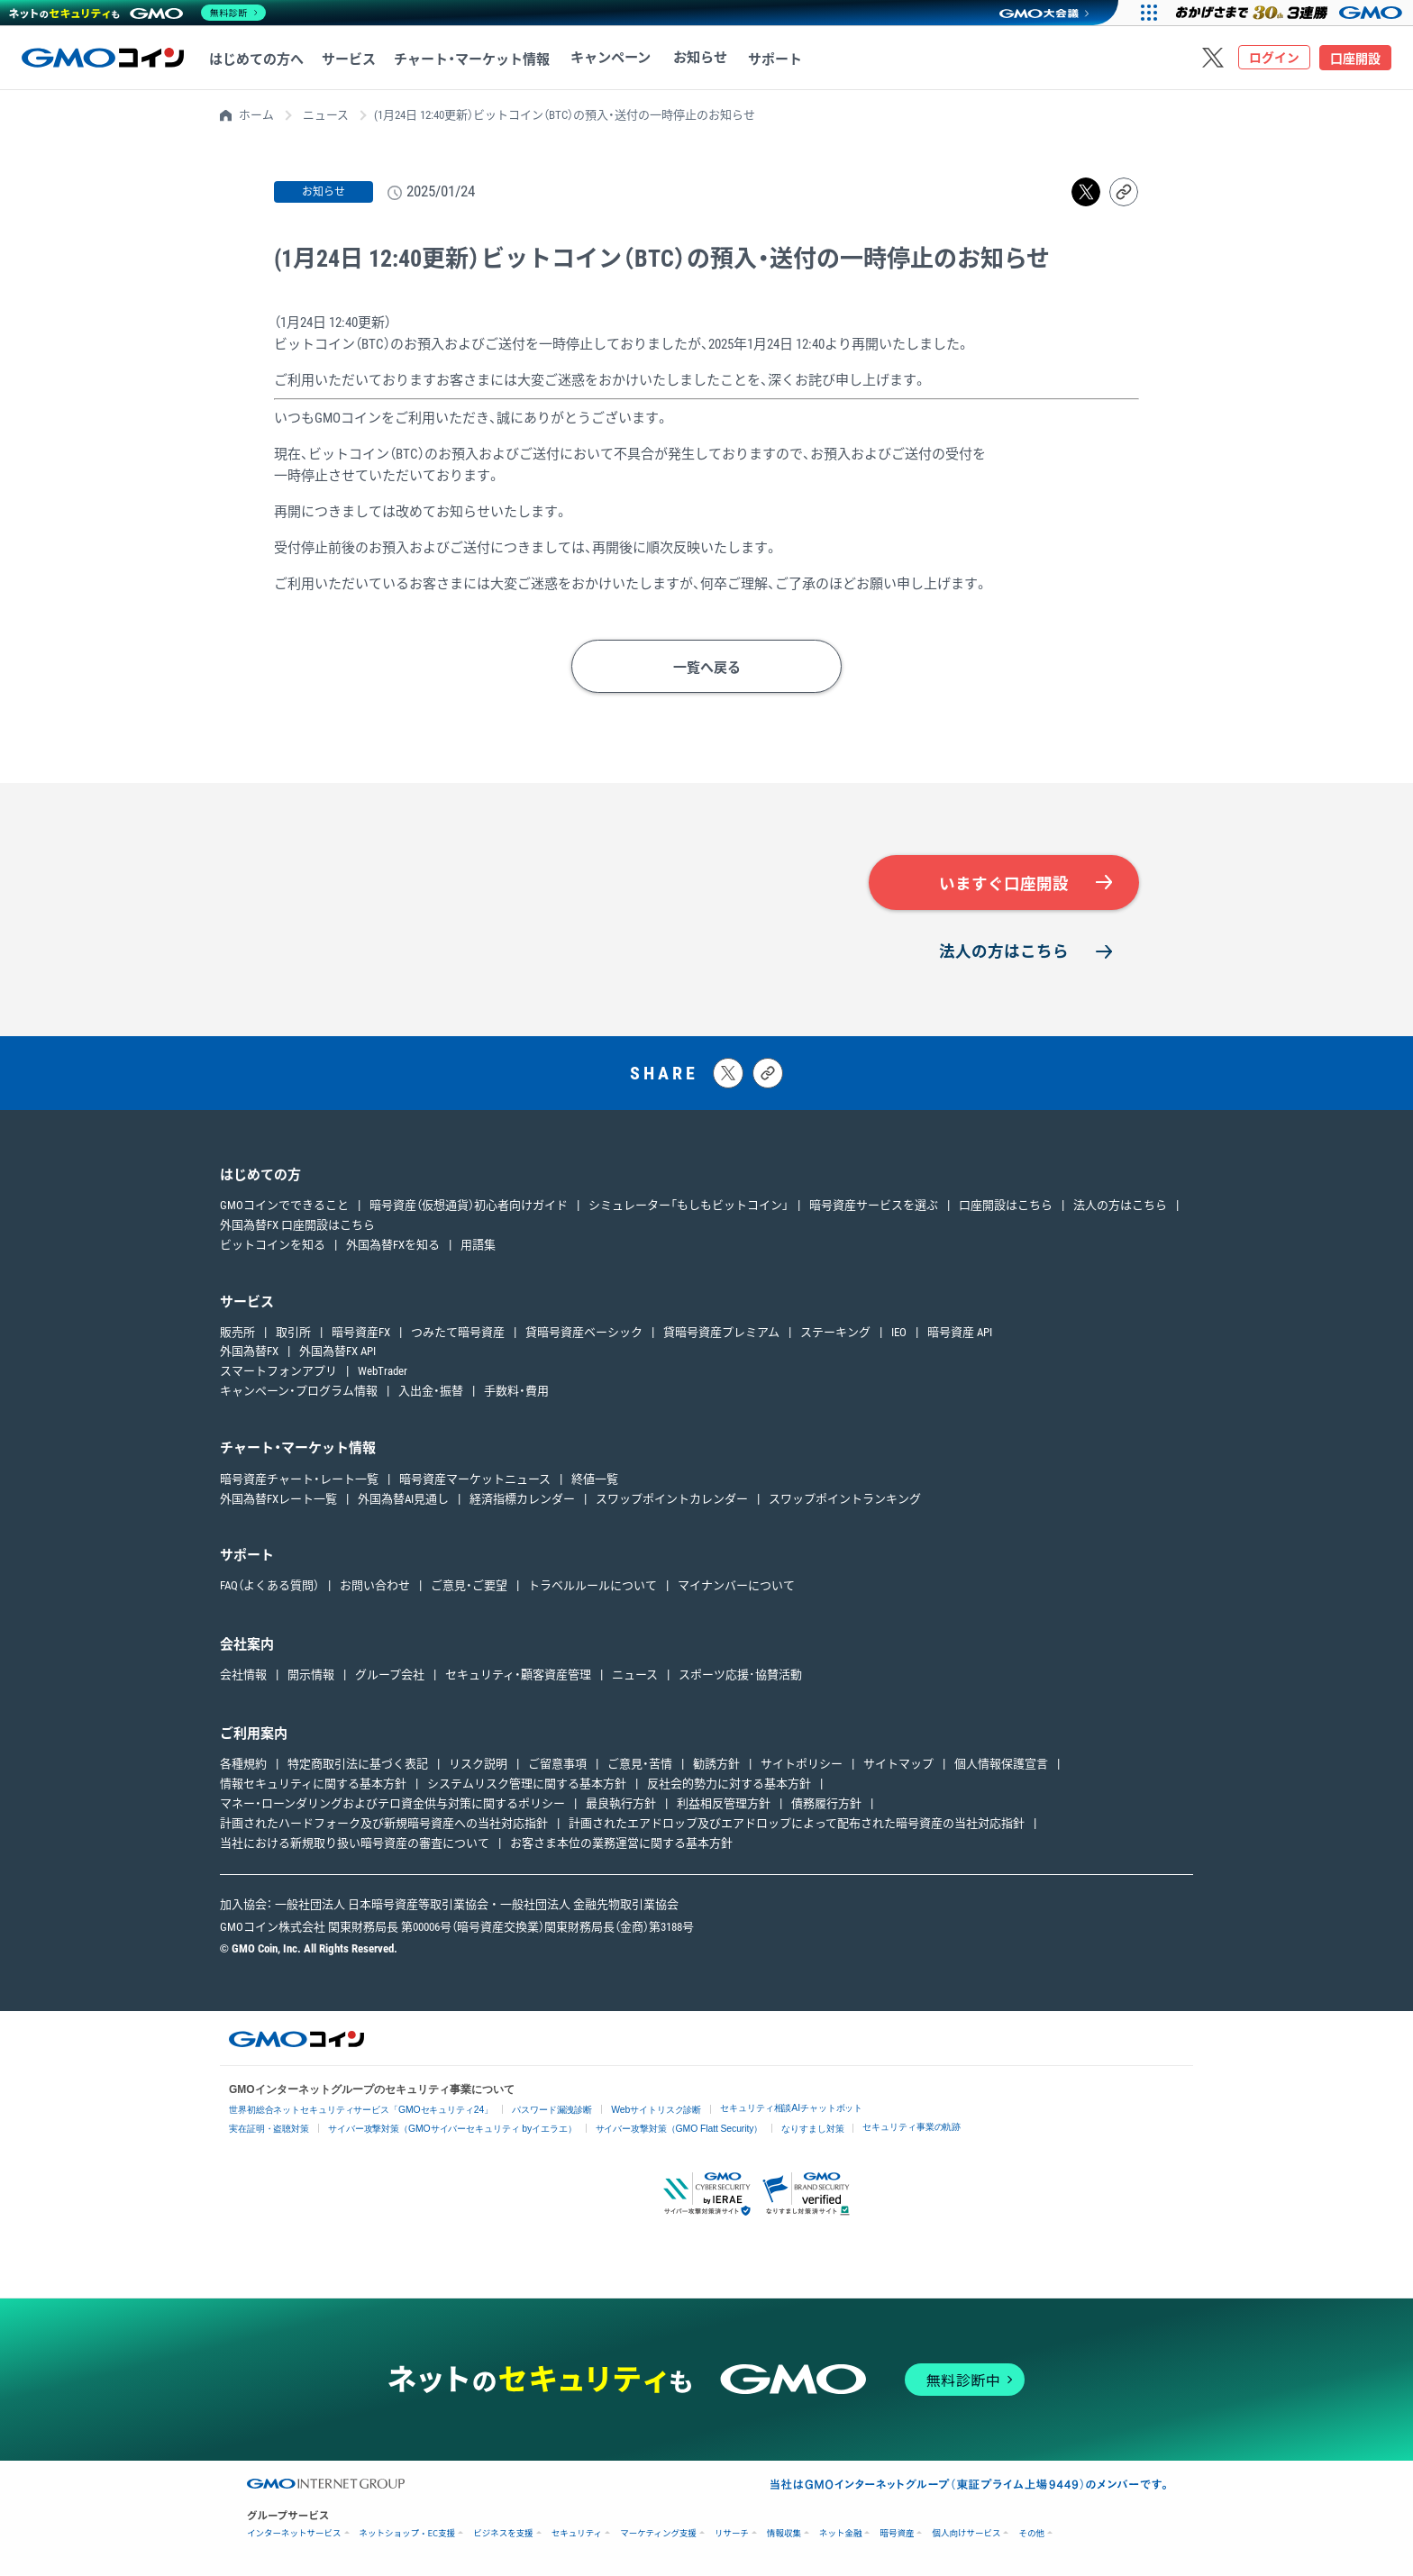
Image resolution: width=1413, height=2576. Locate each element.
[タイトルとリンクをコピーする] (767, 1074)
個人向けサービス (966, 2534)
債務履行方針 (826, 1805)
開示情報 (310, 1676)
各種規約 (243, 1765)
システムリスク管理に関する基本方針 (526, 1785)
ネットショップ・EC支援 (408, 2534)
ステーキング (835, 1333)
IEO (899, 1333)
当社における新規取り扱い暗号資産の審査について (354, 1844)
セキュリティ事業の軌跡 (914, 2128)
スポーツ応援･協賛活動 (740, 1676)
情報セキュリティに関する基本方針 (313, 1785)
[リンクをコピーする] (1123, 191)
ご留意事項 (557, 1765)
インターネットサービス (294, 2534)
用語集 (478, 1245)
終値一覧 (594, 1480)
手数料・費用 (516, 1392)
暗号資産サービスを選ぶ (873, 1207)
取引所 (293, 1333)
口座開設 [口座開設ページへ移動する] (1355, 58)
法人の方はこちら (1004, 951)
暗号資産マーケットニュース (475, 1480)
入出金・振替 (430, 1392)
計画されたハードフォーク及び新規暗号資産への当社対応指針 (384, 1824)
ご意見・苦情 (639, 1765)
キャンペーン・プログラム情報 (299, 1392)
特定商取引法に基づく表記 (357, 1765)
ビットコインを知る (272, 1245)
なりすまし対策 (814, 2130)
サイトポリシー (802, 1765)
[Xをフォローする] (1213, 58)
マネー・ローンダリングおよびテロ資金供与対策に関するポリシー (392, 1805)
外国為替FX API (337, 1353)
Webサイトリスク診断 (659, 2111)
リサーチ (732, 2534)
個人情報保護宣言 (1001, 1765)
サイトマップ (898, 1765)
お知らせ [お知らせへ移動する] (693, 59)
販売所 (237, 1333)
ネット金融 (840, 2534)
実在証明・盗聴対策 (269, 2130)
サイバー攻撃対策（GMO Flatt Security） (680, 2130)
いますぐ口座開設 (1004, 884)
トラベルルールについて (592, 1587)
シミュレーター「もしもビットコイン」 (688, 1207)
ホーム (256, 115)
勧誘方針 (716, 1765)
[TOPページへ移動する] (103, 58)
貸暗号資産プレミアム (721, 1333)
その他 (1031, 2534)
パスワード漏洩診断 (554, 2111)
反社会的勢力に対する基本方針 (729, 1785)
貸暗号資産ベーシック (584, 1333)
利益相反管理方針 (723, 1805)
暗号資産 (897, 2534)
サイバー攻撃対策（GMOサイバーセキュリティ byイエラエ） (454, 2130)
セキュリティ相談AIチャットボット (794, 2109)
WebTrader (382, 1372)
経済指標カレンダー (522, 1499)
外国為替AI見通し (403, 1499)
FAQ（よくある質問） (269, 1587)
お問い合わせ (375, 1587)
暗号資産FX (361, 1333)
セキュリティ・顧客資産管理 (518, 1676)
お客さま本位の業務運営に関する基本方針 (621, 1844)
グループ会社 (389, 1676)
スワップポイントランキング (845, 1499)
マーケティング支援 (658, 2534)
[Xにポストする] (728, 1074)
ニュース (326, 115)
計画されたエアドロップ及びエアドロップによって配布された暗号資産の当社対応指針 (797, 1824)
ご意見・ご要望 (469, 1587)
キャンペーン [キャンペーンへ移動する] (608, 59)
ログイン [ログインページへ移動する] (1274, 58)
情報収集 (784, 2534)
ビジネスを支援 (503, 2534)
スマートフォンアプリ (278, 1372)
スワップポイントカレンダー (672, 1499)
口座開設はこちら (1006, 1207)
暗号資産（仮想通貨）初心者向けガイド (468, 1207)
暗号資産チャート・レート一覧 (299, 1480)
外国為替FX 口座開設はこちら (297, 1226)
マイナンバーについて (736, 1587)
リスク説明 (478, 1765)
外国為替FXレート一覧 (278, 1499)
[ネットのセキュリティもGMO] (138, 12)
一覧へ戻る (707, 668)
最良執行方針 (621, 1805)
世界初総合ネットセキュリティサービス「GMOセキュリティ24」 (362, 2111)
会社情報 (243, 1676)
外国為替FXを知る (393, 1245)
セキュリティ (577, 2534)
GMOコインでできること (284, 1207)
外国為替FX (249, 1353)
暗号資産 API (959, 1333)
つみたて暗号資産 (458, 1333)
